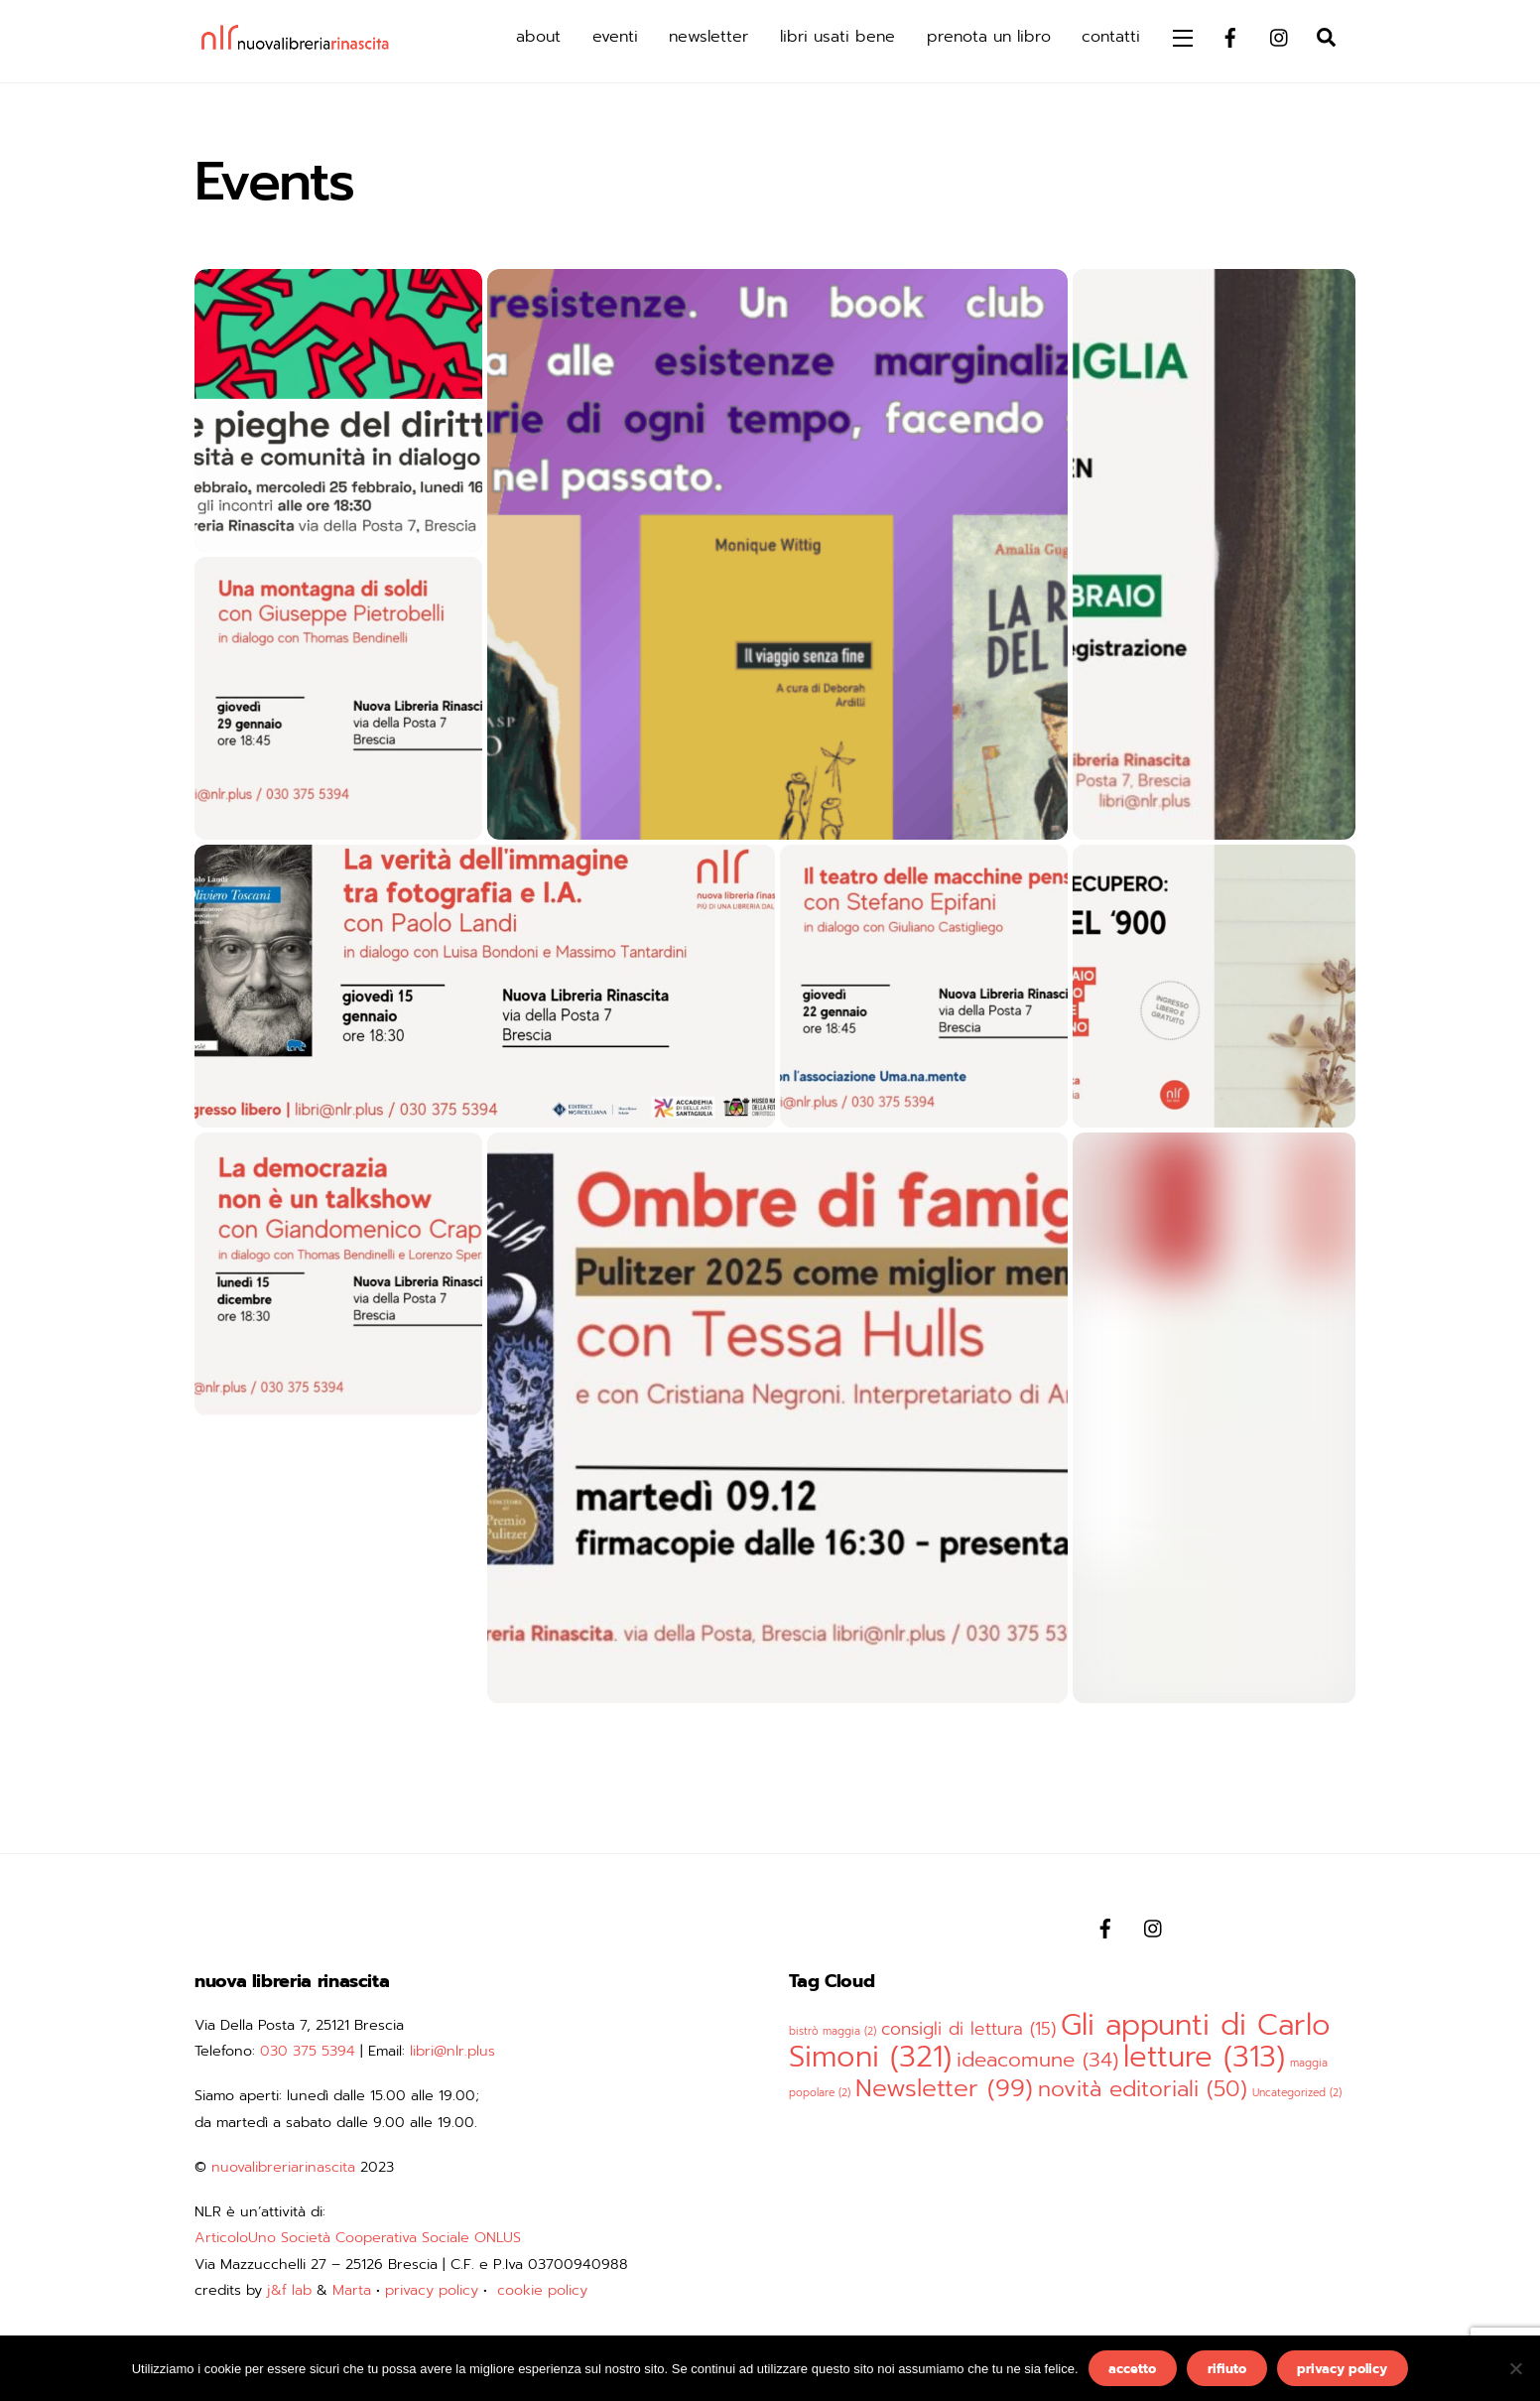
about (538, 37)
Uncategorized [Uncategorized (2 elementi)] (1297, 2092)
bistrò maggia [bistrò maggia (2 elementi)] (832, 2031)
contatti (1111, 37)
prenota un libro (989, 37)
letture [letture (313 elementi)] (1204, 2056)
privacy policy (431, 2290)
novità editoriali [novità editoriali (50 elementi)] (1142, 2088)
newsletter (708, 37)
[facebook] (1230, 36)
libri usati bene (837, 37)
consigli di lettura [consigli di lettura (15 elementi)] (968, 2029)
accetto (1132, 2368)
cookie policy (542, 2290)
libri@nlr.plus (452, 2051)
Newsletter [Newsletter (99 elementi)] (944, 2087)
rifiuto (1227, 2368)
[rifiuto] (1515, 2368)
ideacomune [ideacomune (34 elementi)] (1037, 2060)
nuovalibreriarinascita (283, 2167)
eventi (615, 37)
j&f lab (289, 2290)
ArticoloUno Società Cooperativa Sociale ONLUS (357, 2237)
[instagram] (1280, 36)
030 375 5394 (307, 2051)
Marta (351, 2290)
